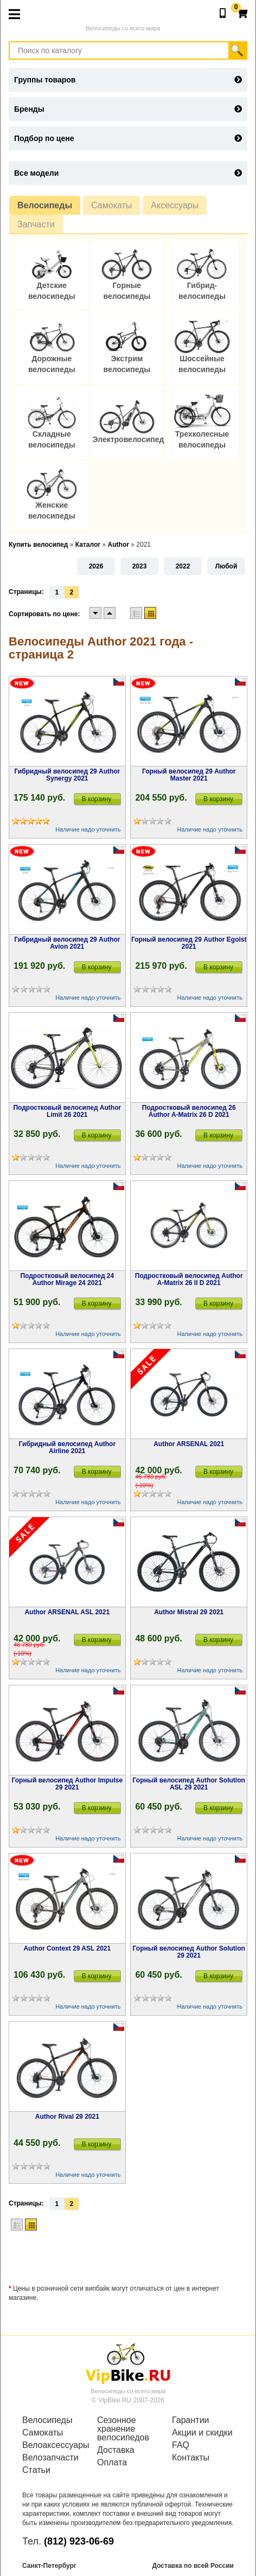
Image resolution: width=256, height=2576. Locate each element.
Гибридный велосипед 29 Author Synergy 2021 (67, 775)
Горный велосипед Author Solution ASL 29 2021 (189, 1783)
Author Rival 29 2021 (67, 2116)
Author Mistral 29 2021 (188, 1612)
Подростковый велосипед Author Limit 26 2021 (67, 1111)
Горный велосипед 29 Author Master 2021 (189, 775)
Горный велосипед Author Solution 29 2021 (189, 1952)
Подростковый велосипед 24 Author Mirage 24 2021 (67, 1279)
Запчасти (36, 224)
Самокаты (111, 205)
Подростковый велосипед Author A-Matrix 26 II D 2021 (189, 1279)
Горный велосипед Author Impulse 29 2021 (67, 1783)
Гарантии (190, 2420)
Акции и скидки (202, 2432)
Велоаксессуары (53, 2445)
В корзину (97, 799)
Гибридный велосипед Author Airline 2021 (67, 1447)
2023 (139, 566)
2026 (96, 566)
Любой (226, 566)
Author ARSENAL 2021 (188, 1444)
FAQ (180, 2445)
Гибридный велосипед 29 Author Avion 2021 (67, 943)
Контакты (190, 2457)
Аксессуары (175, 205)
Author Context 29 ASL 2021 (67, 1948)
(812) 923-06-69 (79, 2541)
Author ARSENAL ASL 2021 (67, 1612)
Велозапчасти (50, 2457)
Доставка (116, 2450)
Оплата (112, 2462)
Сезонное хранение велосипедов (123, 2429)
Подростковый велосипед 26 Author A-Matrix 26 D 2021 (189, 1111)
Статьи (36, 2470)
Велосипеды (44, 205)
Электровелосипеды (132, 439)
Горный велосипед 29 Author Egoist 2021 (189, 943)
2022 (183, 566)
